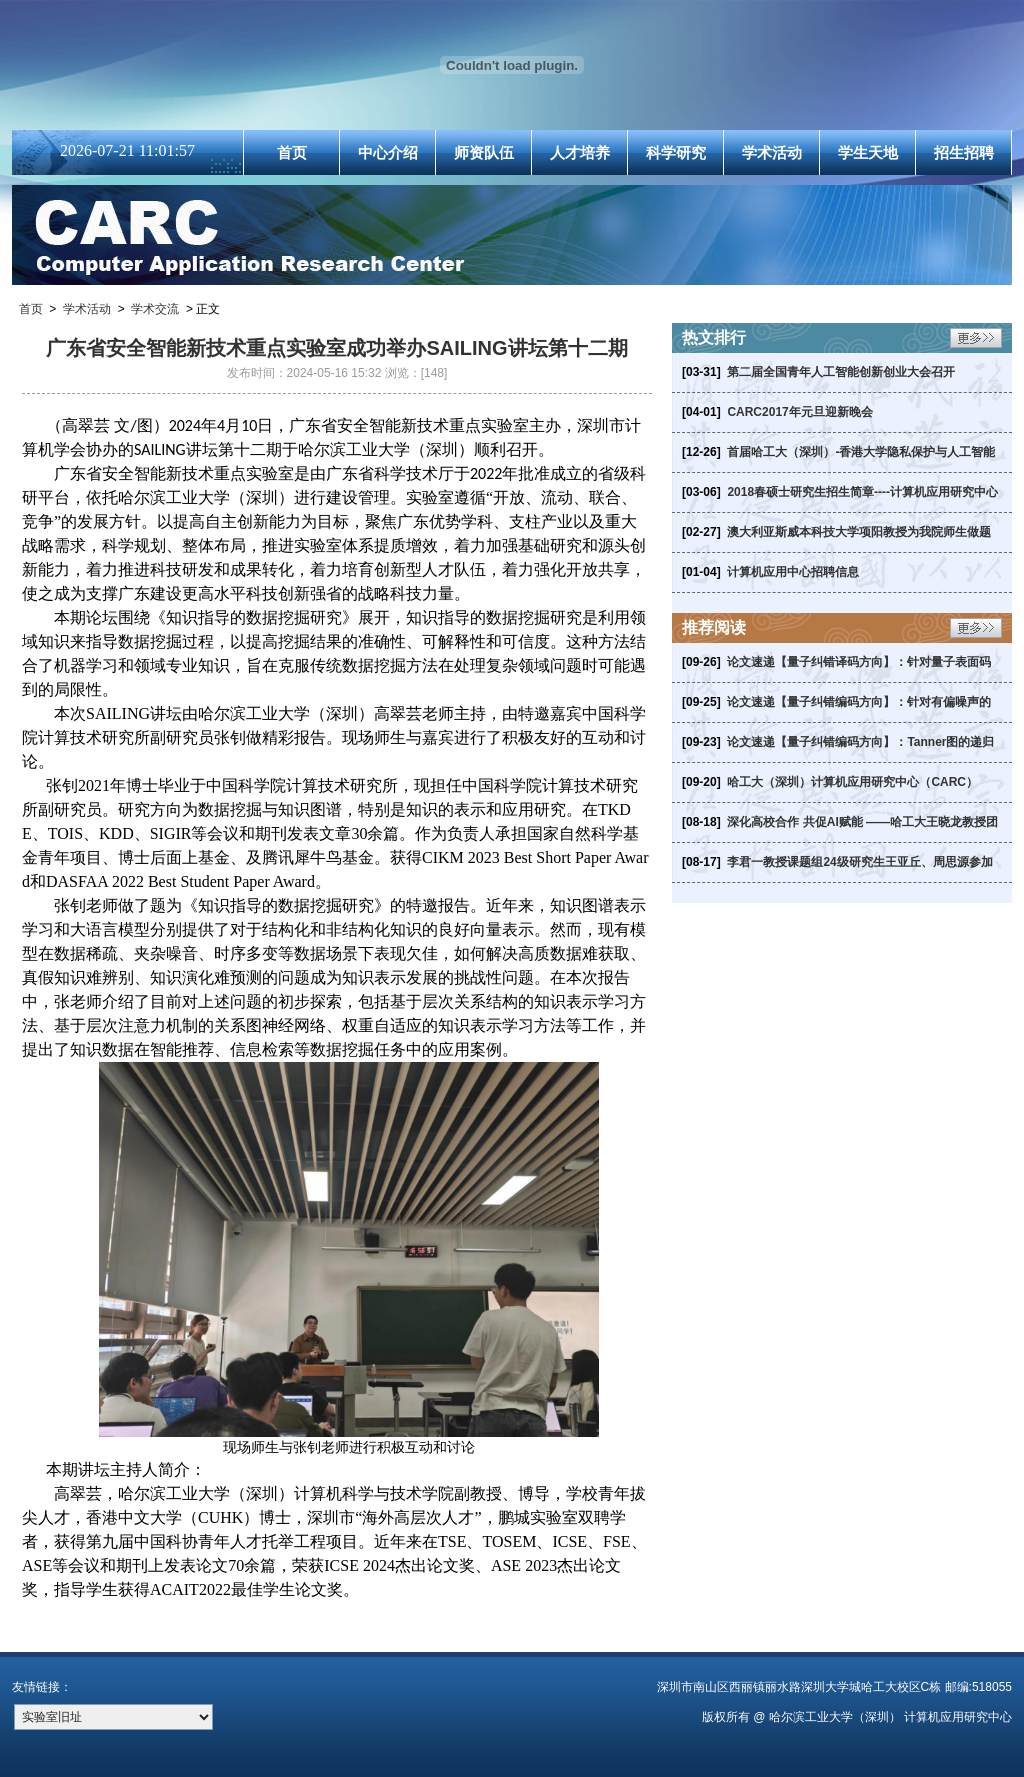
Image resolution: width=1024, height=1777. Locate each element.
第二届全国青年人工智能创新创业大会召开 (841, 372)
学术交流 (155, 309)
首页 (292, 152)
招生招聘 (964, 152)
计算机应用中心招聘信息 (793, 572)
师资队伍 (484, 152)
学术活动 (772, 152)
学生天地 (868, 152)
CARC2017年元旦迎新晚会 (799, 412)
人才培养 (580, 152)
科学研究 (676, 152)
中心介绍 (388, 152)
